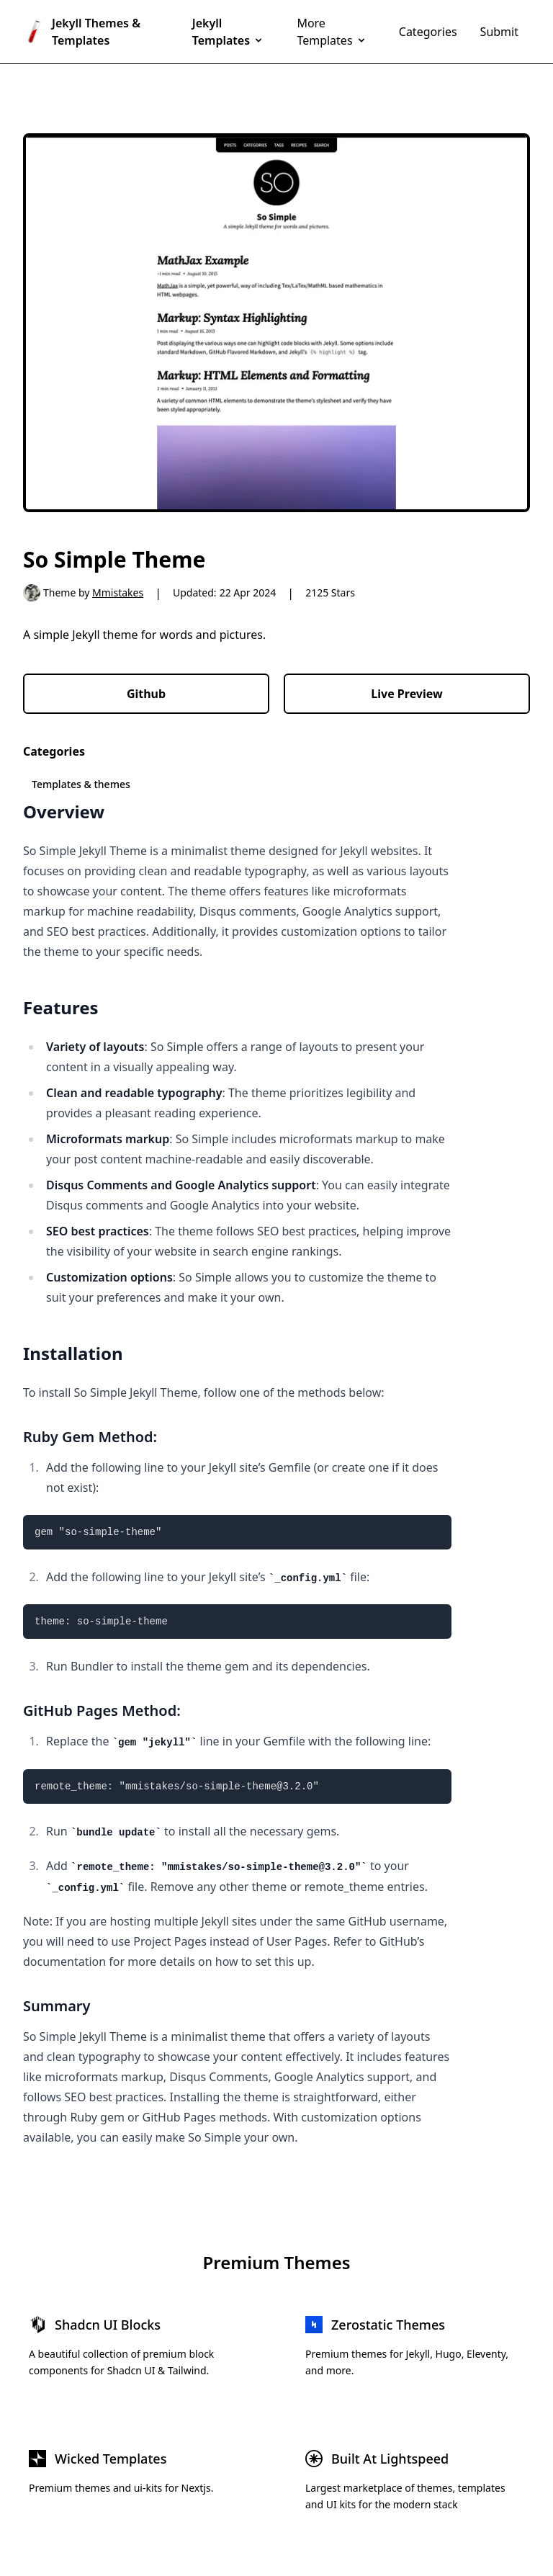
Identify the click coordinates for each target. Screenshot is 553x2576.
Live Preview (406, 694)
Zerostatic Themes (388, 2324)
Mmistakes (117, 592)
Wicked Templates (110, 2458)
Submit (499, 32)
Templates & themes (81, 784)
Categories (428, 32)
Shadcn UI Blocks (108, 2324)
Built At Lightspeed (390, 2458)
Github (146, 694)
